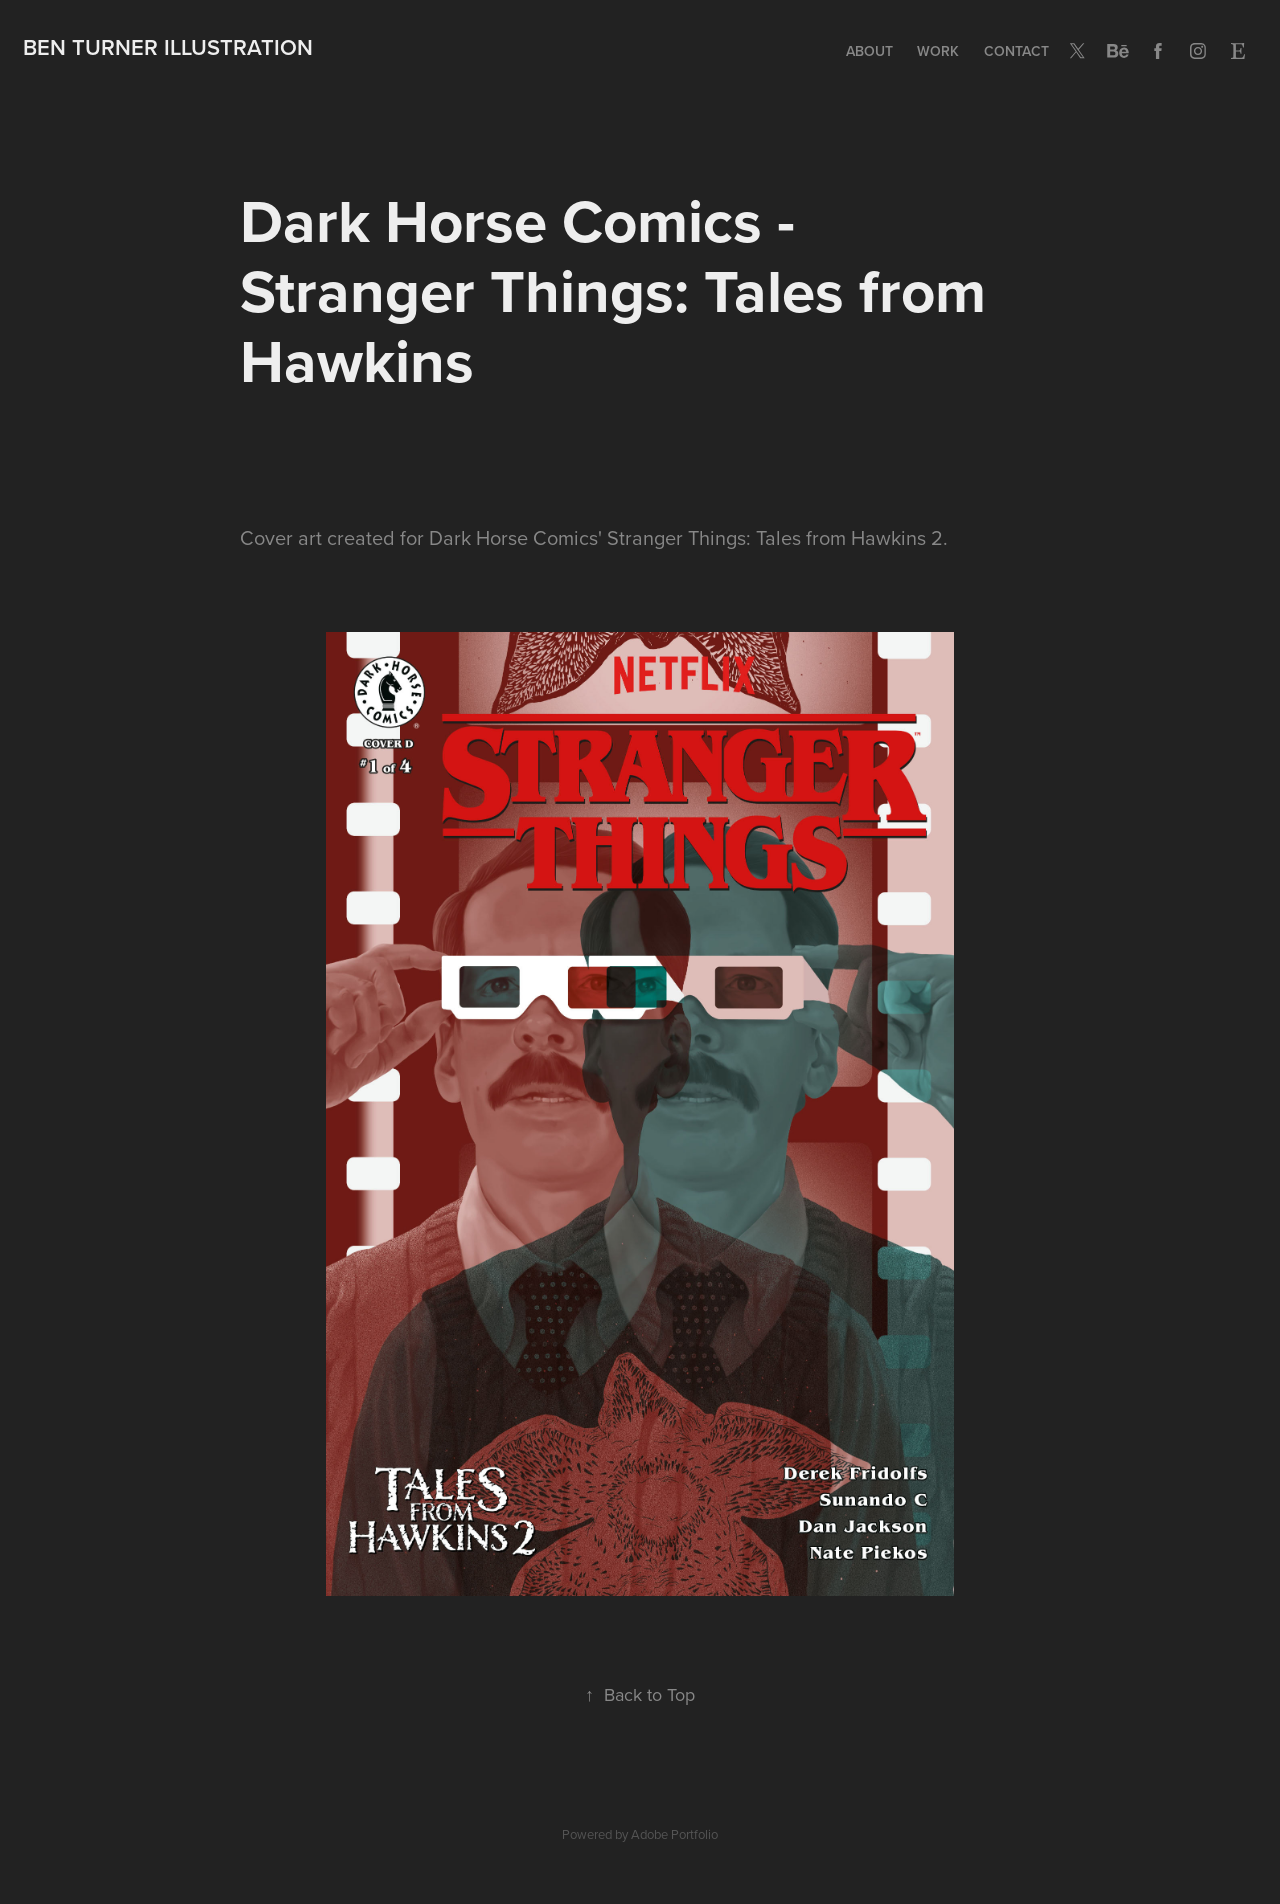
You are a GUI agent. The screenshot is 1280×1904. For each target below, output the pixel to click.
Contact (1016, 51)
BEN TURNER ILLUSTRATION (168, 47)
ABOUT (869, 51)
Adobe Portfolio (674, 1834)
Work (938, 51)
